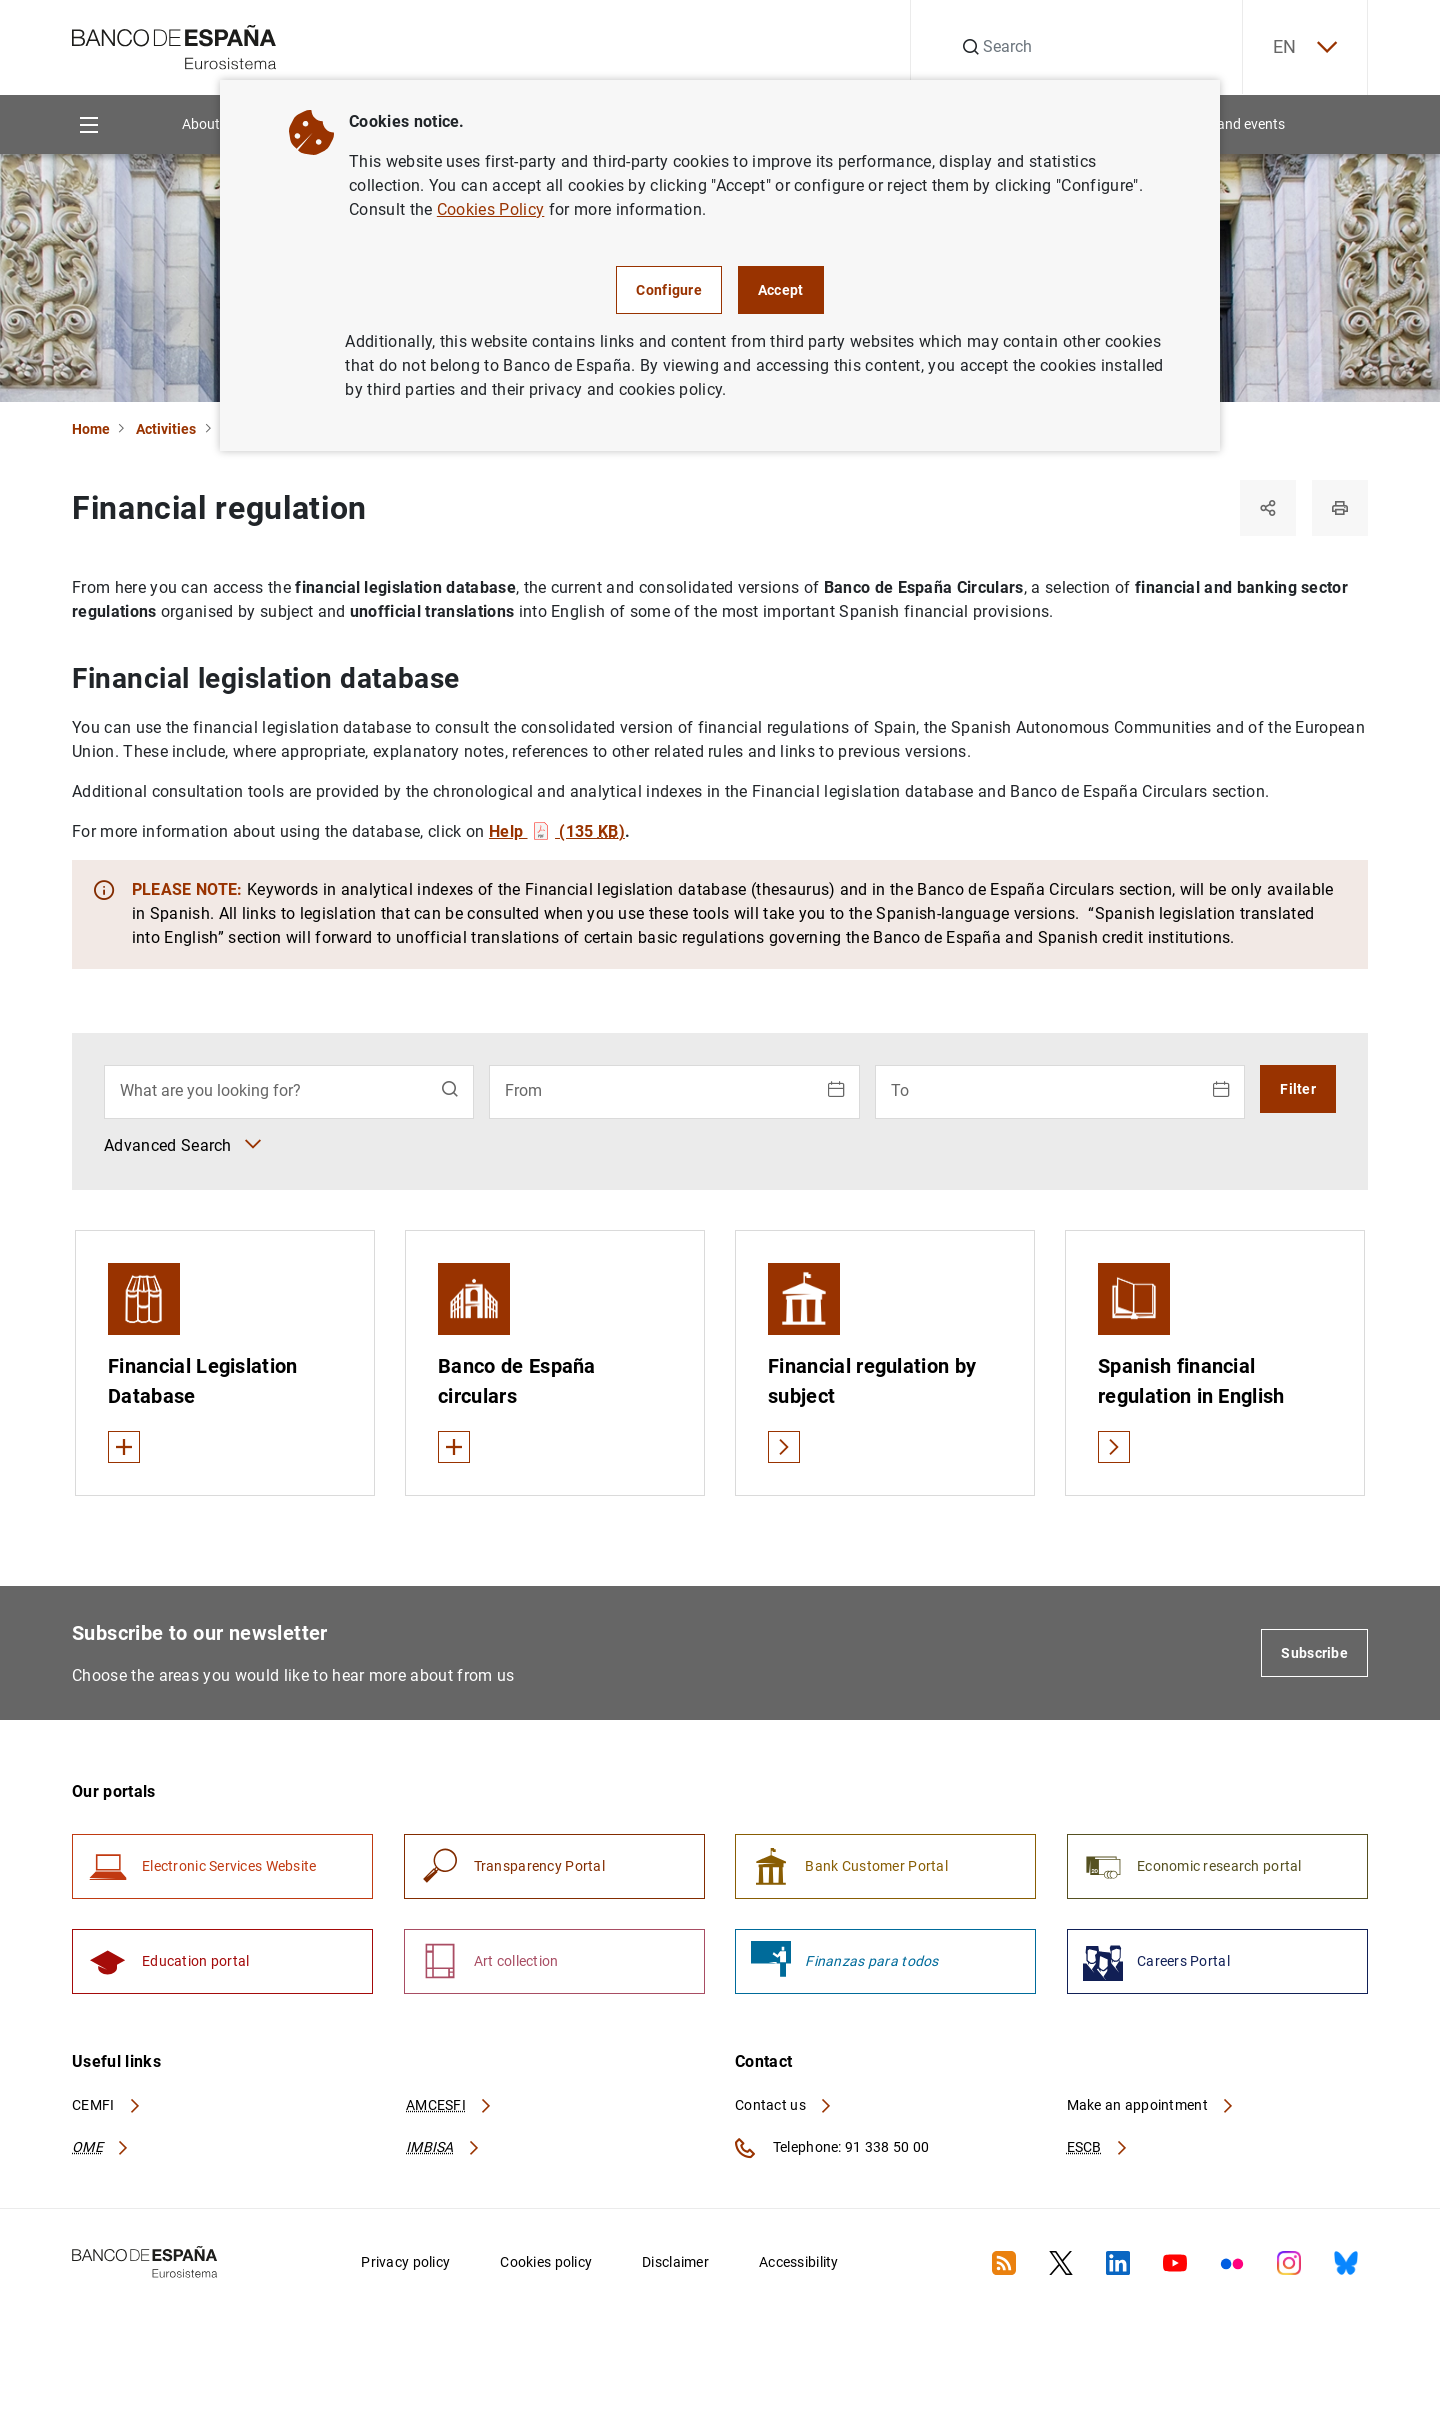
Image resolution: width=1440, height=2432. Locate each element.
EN (1305, 47)
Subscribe (1314, 1653)
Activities (166, 429)
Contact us (784, 2105)
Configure (669, 290)
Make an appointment (1151, 2105)
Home (91, 429)
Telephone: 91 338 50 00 (832, 2148)
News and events (1232, 124)
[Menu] (88, 124)
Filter (1298, 1089)
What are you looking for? (210, 1090)
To (900, 1090)
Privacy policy (405, 2262)
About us (210, 124)
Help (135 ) (557, 831)
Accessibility (799, 2262)
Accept (781, 290)
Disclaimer (675, 2262)
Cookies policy (546, 2262)
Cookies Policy (490, 209)
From (523, 1090)
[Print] (1340, 508)
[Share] (1268, 508)
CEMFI (107, 2105)
